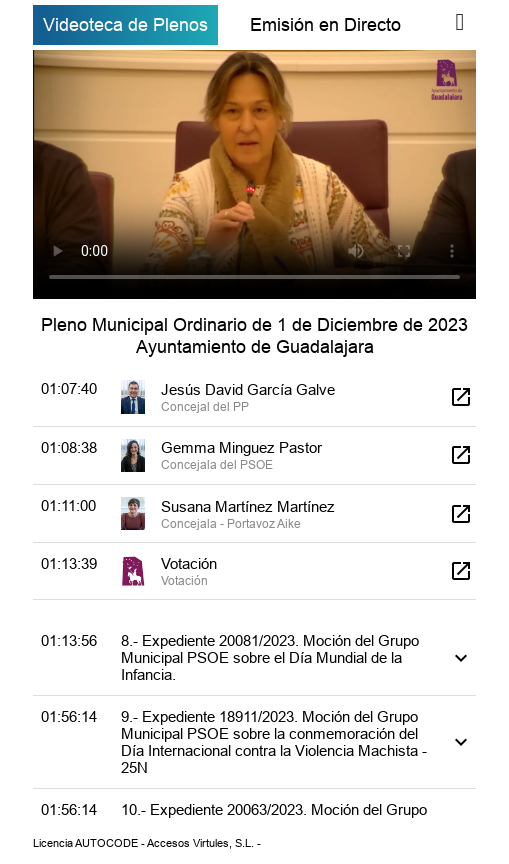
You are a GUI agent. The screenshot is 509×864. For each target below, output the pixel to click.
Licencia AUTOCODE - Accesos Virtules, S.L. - (147, 843)
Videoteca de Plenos (125, 24)
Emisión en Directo (325, 24)
